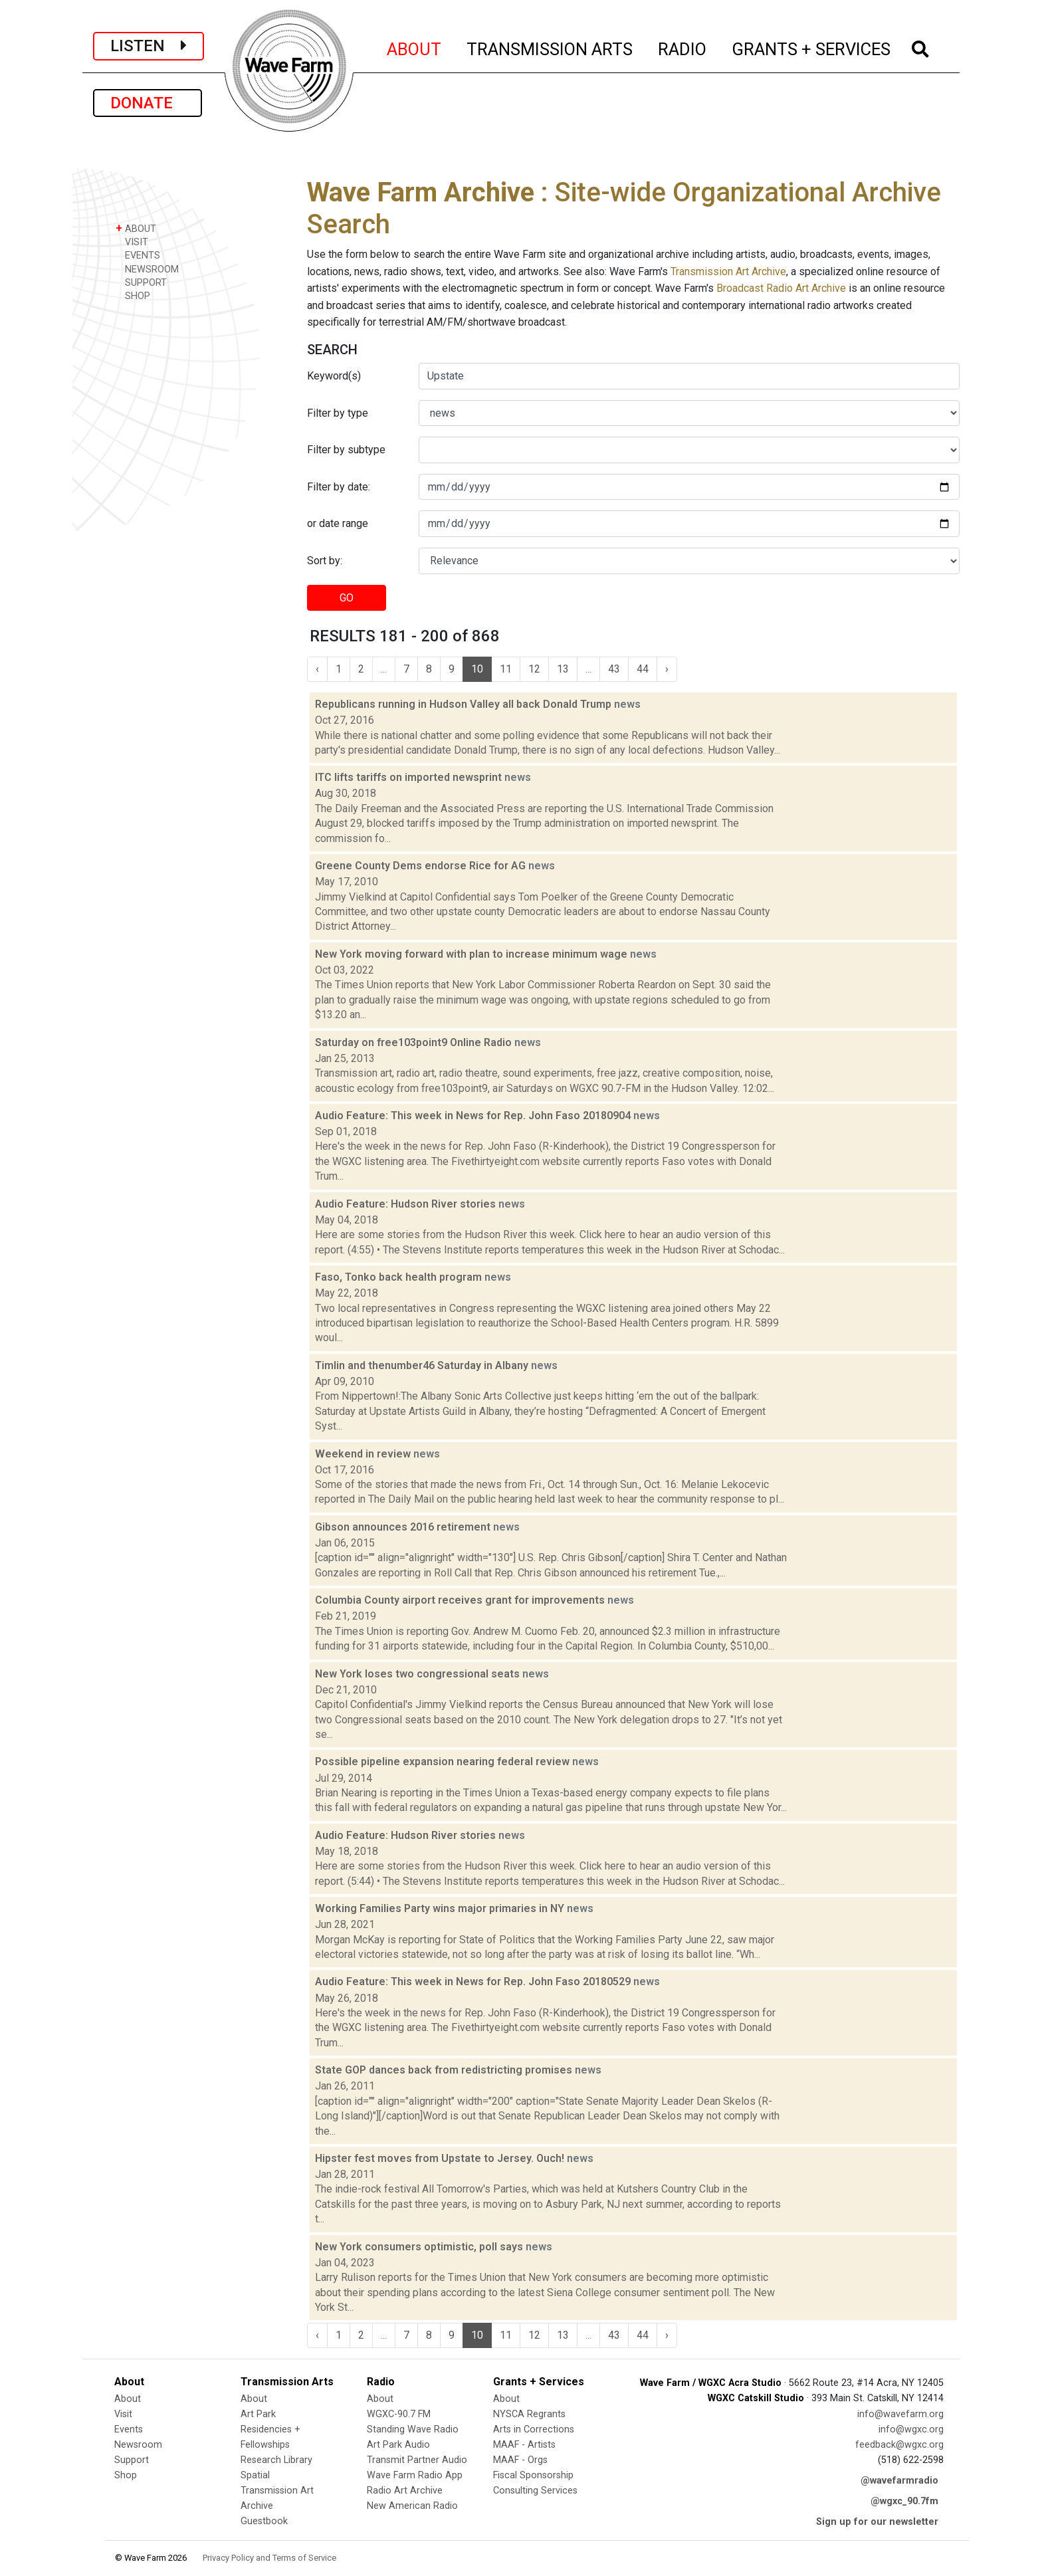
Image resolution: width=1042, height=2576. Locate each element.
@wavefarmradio (899, 2480)
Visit (123, 2414)
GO (347, 597)
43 (614, 669)
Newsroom (138, 2444)
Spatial (255, 2475)
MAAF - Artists (524, 2444)
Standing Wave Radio (413, 2429)
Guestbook (264, 2521)
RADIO (683, 47)
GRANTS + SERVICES (812, 47)
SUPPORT (141, 282)
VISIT (132, 241)
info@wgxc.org (911, 2429)
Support (131, 2460)
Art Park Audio (398, 2444)
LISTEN (148, 46)
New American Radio (412, 2506)
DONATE (147, 103)
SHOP (133, 295)
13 (563, 669)
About (127, 2399)
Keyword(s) (334, 376)
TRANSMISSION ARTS (550, 47)
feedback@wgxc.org (899, 2444)
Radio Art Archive (405, 2490)
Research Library (276, 2460)
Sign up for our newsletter (877, 2521)
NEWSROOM (147, 269)
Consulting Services (535, 2490)
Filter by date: (338, 487)
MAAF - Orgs (520, 2460)
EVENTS (138, 255)
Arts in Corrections (533, 2429)
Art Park (258, 2414)
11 (506, 669)
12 (534, 669)
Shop (125, 2475)
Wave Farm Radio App (415, 2475)
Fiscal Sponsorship (533, 2475)
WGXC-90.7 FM (399, 2414)
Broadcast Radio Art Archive (781, 288)
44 (643, 669)
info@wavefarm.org (900, 2414)
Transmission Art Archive (728, 271)
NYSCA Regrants (529, 2414)
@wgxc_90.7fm (904, 2501)
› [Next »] (667, 669)
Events (128, 2429)
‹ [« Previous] (317, 669)
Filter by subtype (346, 449)
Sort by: (324, 560)
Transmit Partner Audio (417, 2460)
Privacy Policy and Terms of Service (269, 2558)
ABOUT (415, 47)
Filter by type (337, 413)
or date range (337, 523)
